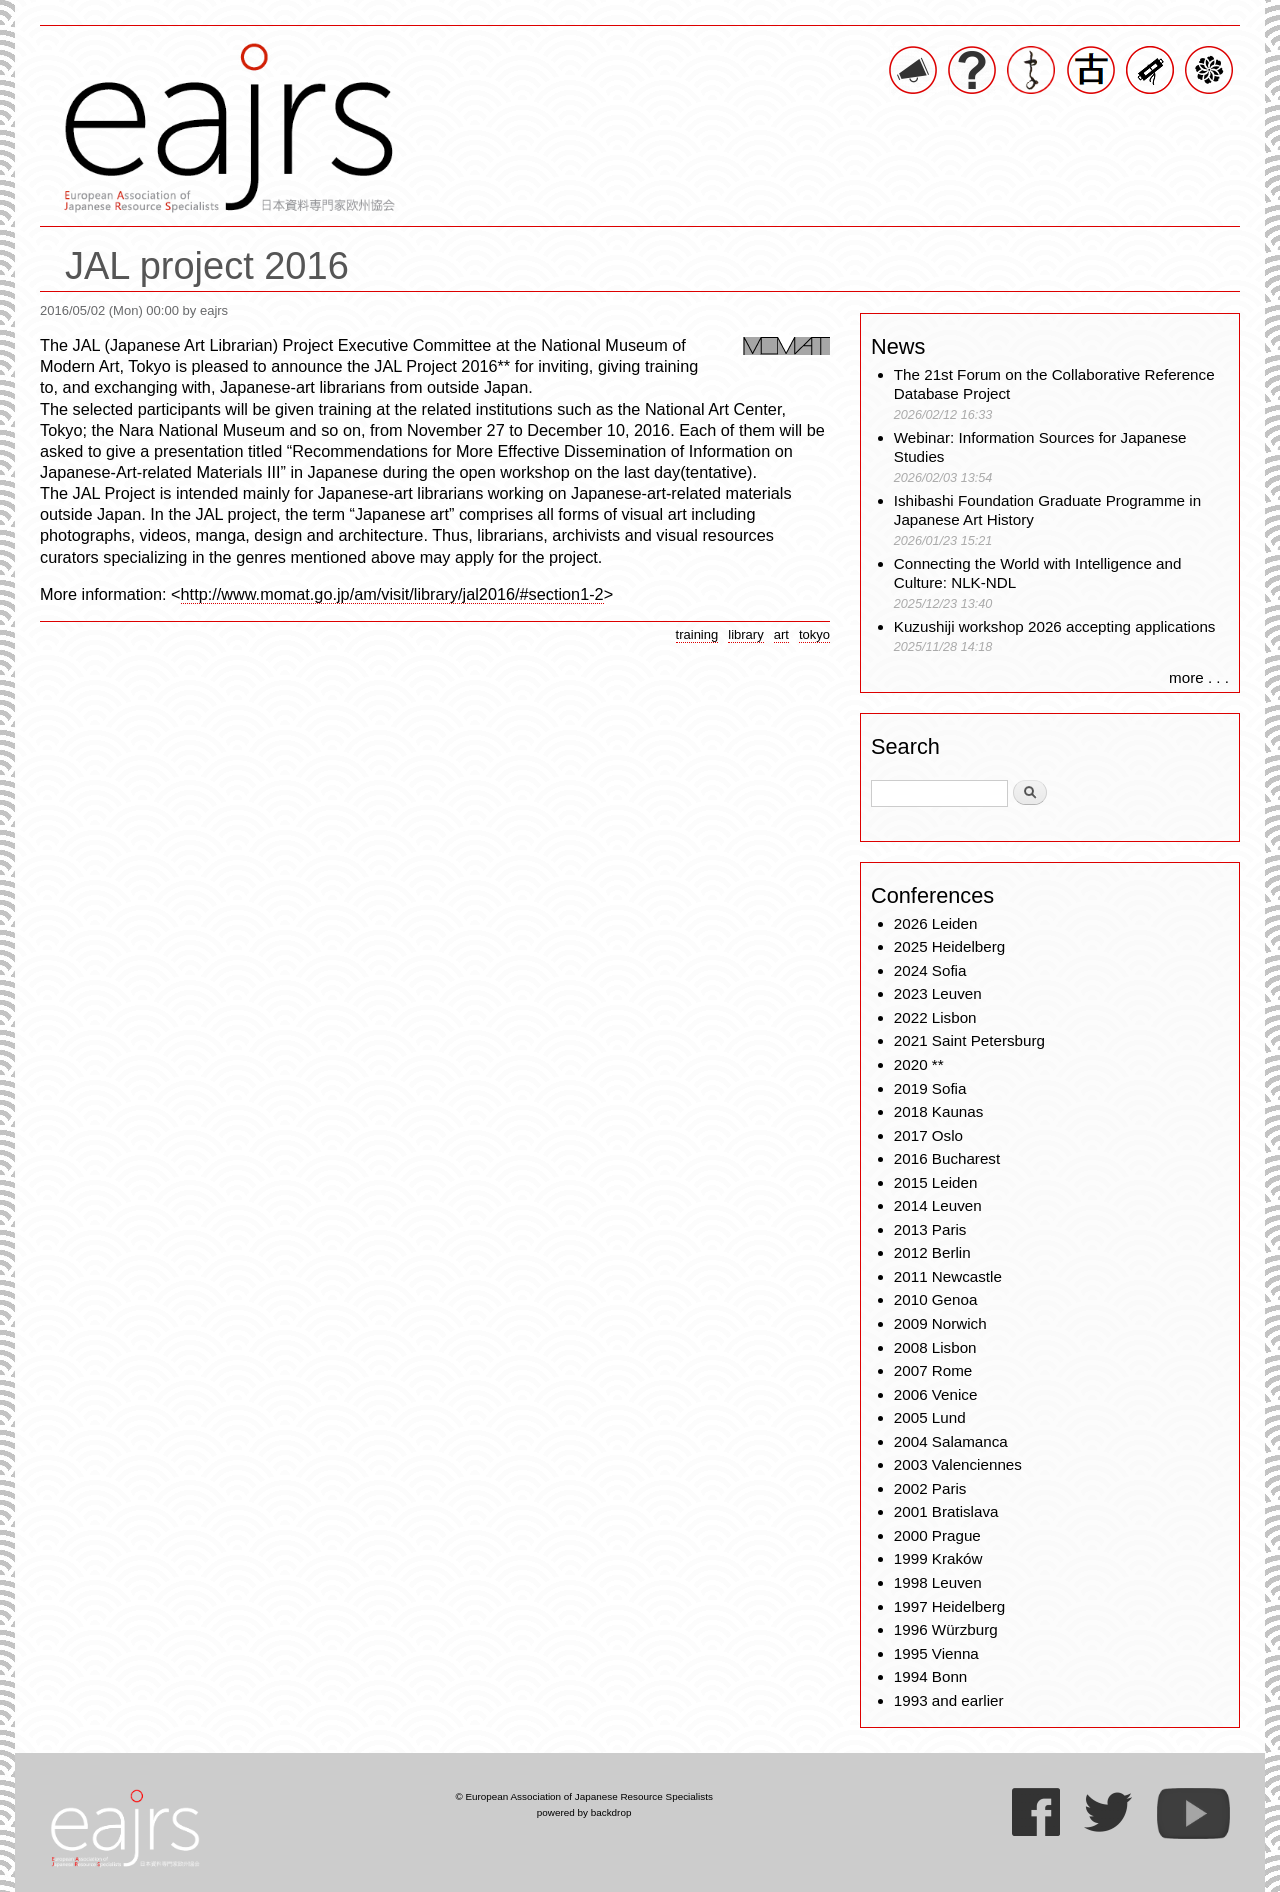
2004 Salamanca (951, 1441)
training (697, 634)
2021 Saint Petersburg (969, 1040)
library (745, 634)
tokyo (814, 634)
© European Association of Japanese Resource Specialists (583, 1796)
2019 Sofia (930, 1088)
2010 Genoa (936, 1299)
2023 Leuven (938, 993)
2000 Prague (937, 1535)
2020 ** (919, 1064)
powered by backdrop (584, 1812)
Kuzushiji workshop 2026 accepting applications (1055, 626)
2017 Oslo (928, 1135)
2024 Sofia (930, 970)
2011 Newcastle (948, 1276)
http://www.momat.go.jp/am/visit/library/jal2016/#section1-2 (392, 594)
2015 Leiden (936, 1182)
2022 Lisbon (935, 1017)
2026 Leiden (936, 923)
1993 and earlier (949, 1700)
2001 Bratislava (946, 1511)
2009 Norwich (940, 1323)
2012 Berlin (932, 1252)
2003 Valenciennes (958, 1464)
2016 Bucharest (947, 1158)
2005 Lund (930, 1417)
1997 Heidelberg (949, 1606)
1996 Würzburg (946, 1629)
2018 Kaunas (939, 1111)
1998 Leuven (938, 1582)
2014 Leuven (938, 1205)
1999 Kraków (938, 1558)
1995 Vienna (936, 1653)
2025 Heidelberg (949, 946)
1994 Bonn (930, 1676)
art (781, 634)
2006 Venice (936, 1394)
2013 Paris (930, 1229)
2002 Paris (930, 1488)
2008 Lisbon (935, 1347)
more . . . (1199, 677)
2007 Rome (933, 1370)
